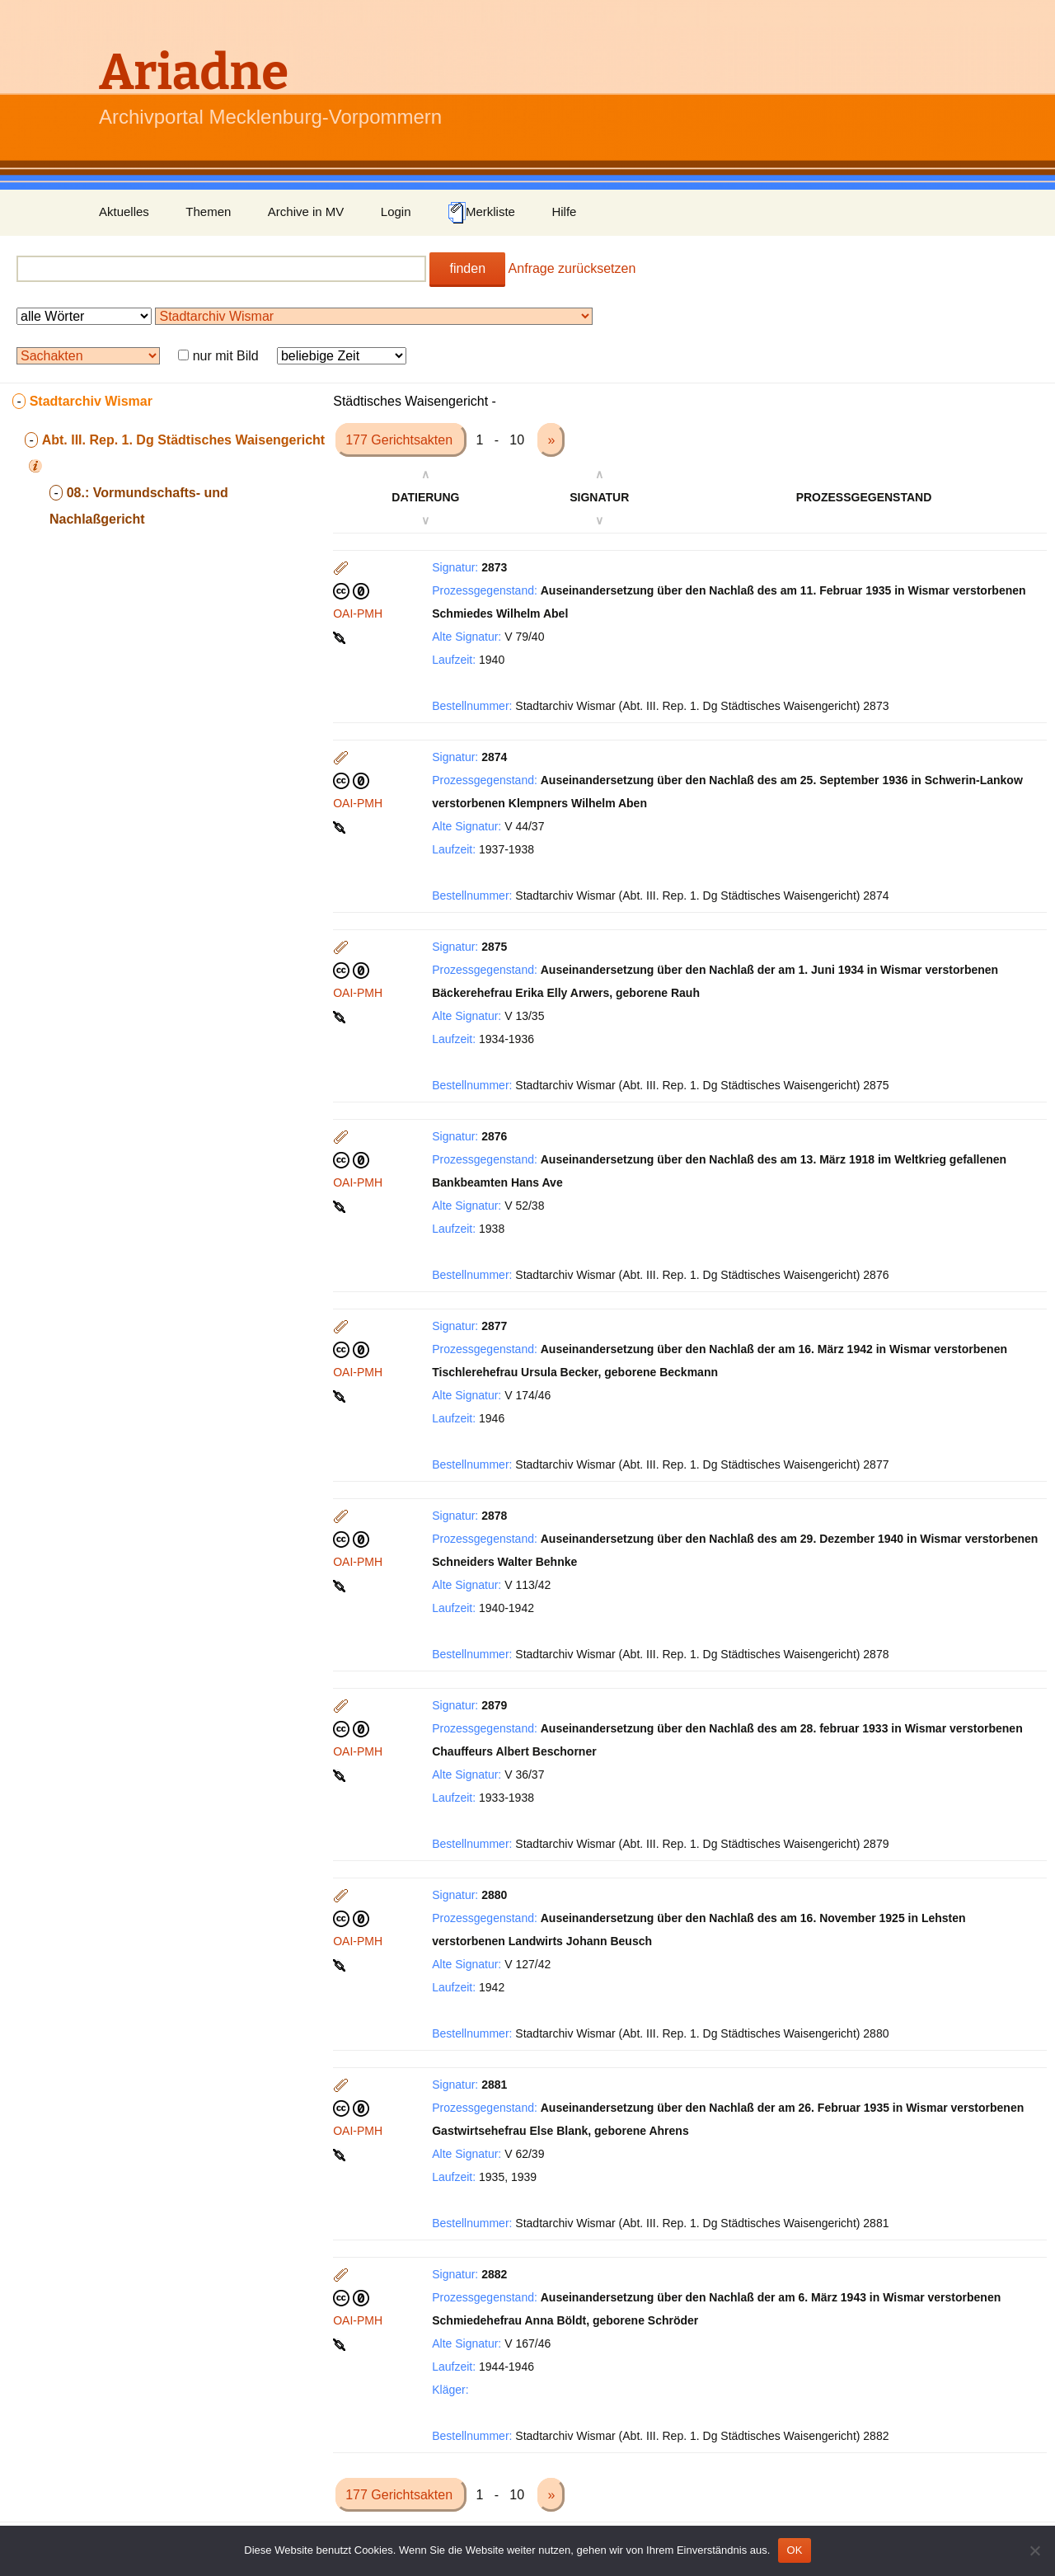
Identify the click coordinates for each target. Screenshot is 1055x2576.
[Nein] (1034, 2550)
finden (467, 268)
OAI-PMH (357, 613)
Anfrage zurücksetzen (572, 268)
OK (794, 2550)
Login (396, 211)
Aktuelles (124, 211)
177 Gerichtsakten (400, 440)
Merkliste (481, 212)
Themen (208, 211)
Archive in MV (306, 211)
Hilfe (563, 211)
